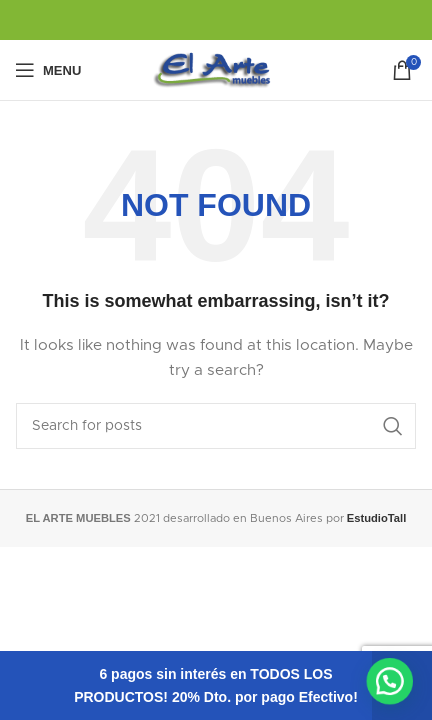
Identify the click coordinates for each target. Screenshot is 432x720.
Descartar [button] (402, 685)
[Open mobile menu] (48, 70)
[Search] (216, 426)
